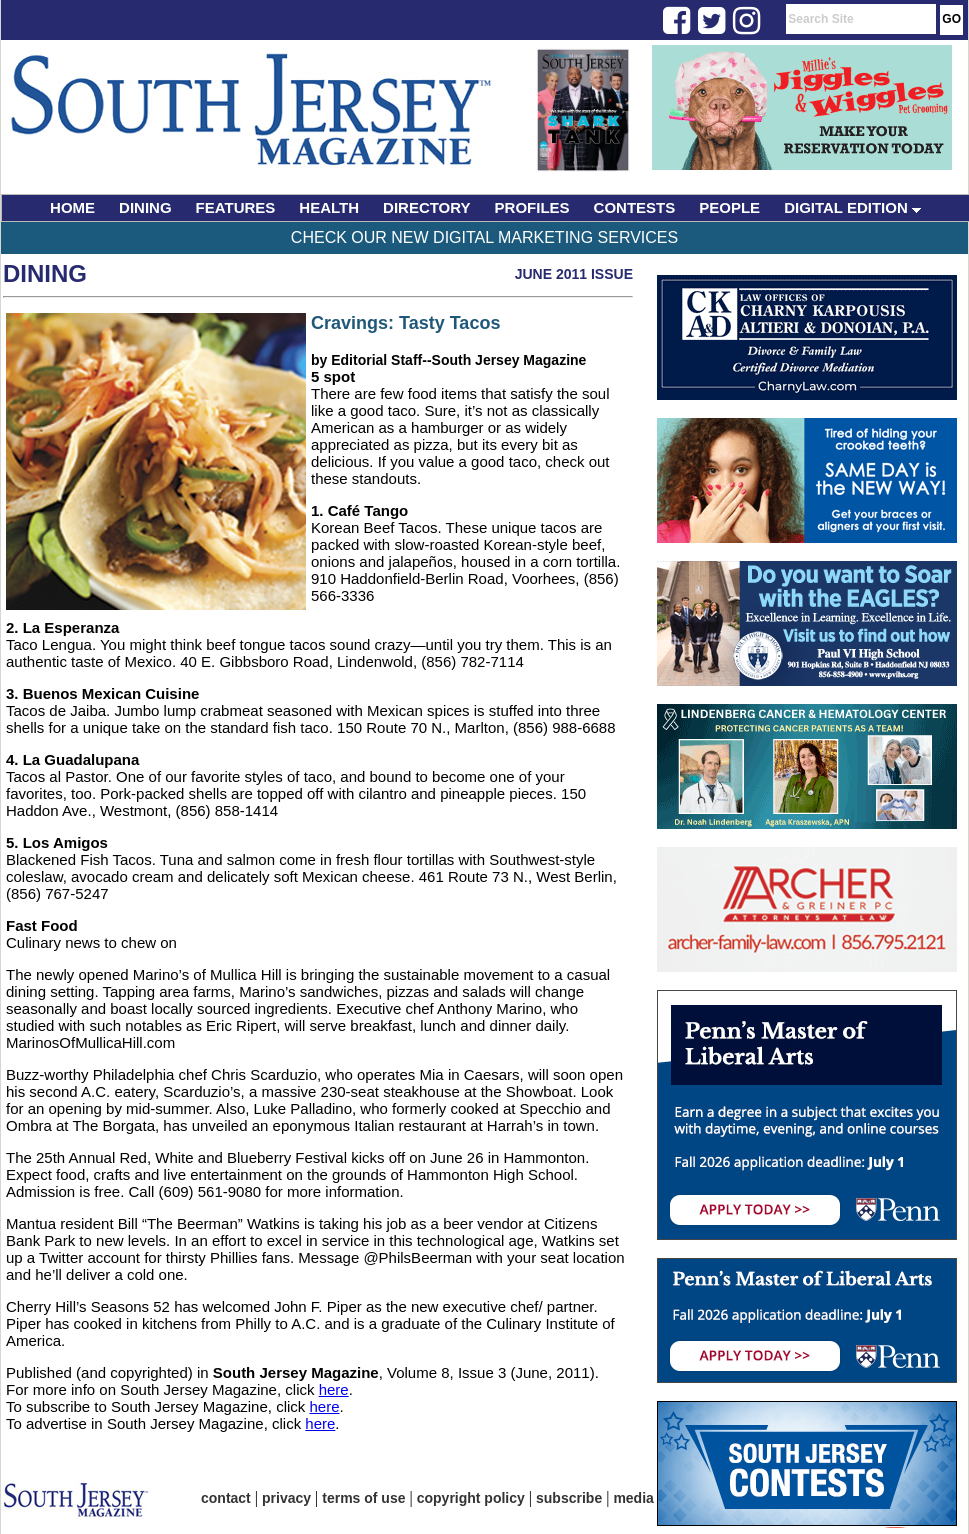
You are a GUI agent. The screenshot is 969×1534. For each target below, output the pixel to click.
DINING (145, 207)
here (334, 1389)
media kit (643, 1498)
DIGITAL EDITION (852, 207)
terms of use (363, 1498)
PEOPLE (729, 207)
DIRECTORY (427, 207)
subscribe (569, 1498)
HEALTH (329, 207)
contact (226, 1498)
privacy (286, 1498)
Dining (45, 273)
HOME (72, 207)
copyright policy (471, 1498)
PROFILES (532, 207)
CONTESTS (635, 207)
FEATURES (236, 207)
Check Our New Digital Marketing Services (484, 237)
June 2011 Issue (574, 274)
